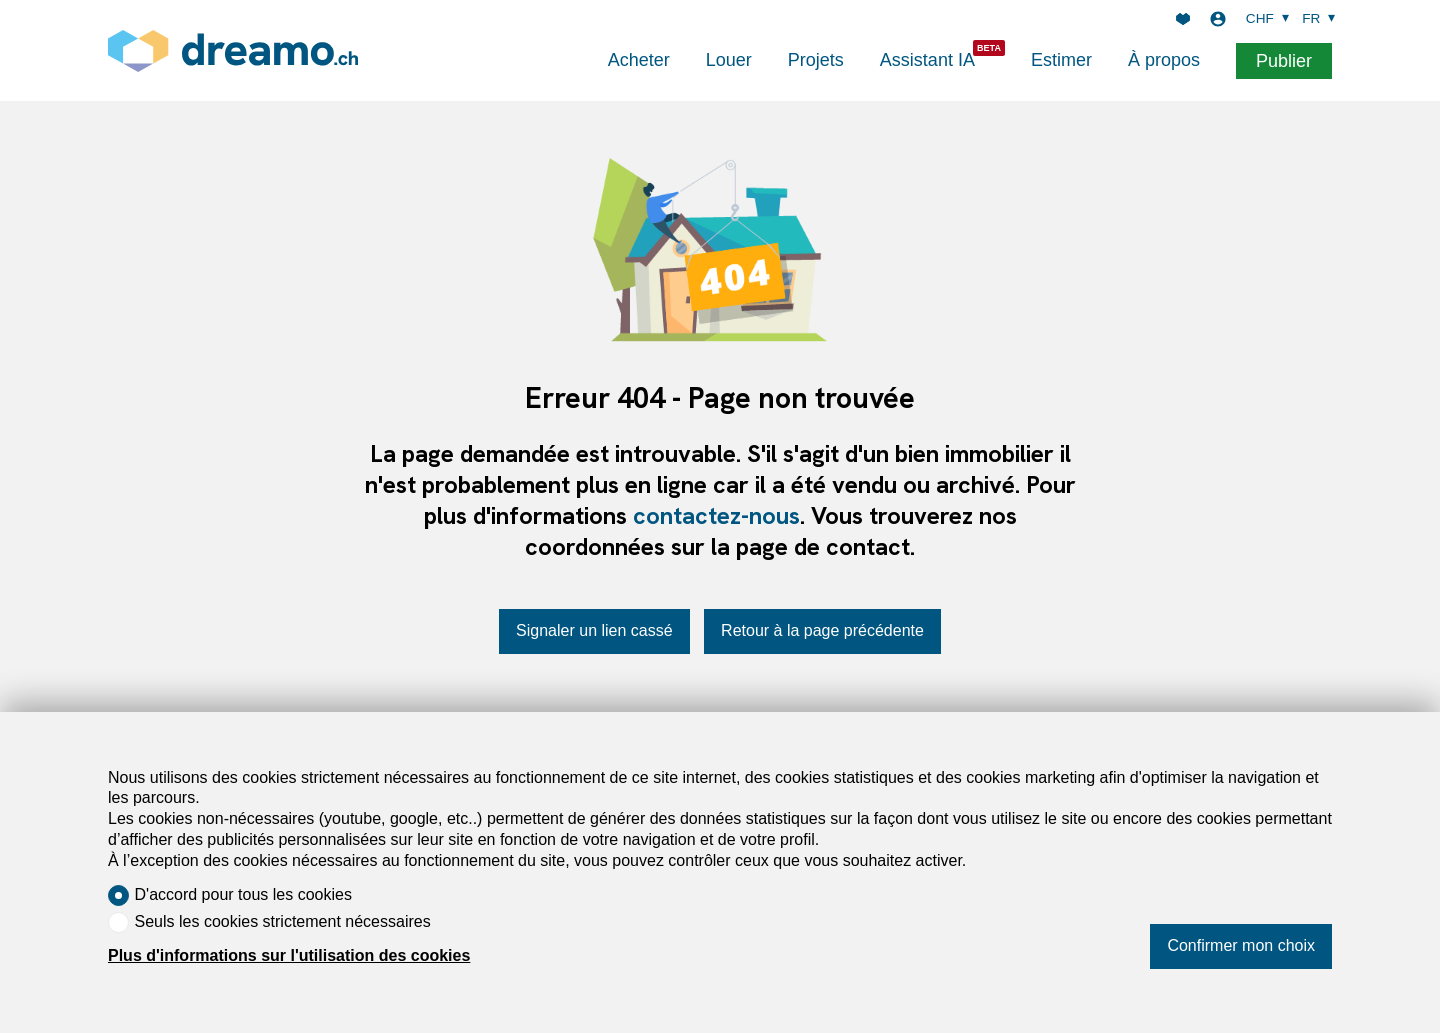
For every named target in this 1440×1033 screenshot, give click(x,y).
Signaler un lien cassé (594, 630)
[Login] (1218, 19)
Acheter (639, 60)
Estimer (1061, 60)
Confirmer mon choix (1241, 945)
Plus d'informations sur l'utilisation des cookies (289, 955)
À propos (1164, 60)
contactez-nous (716, 515)
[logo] (233, 50)
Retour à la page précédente (822, 630)
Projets (816, 60)
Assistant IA (927, 60)
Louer (729, 60)
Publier (1284, 61)
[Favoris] (1183, 19)
